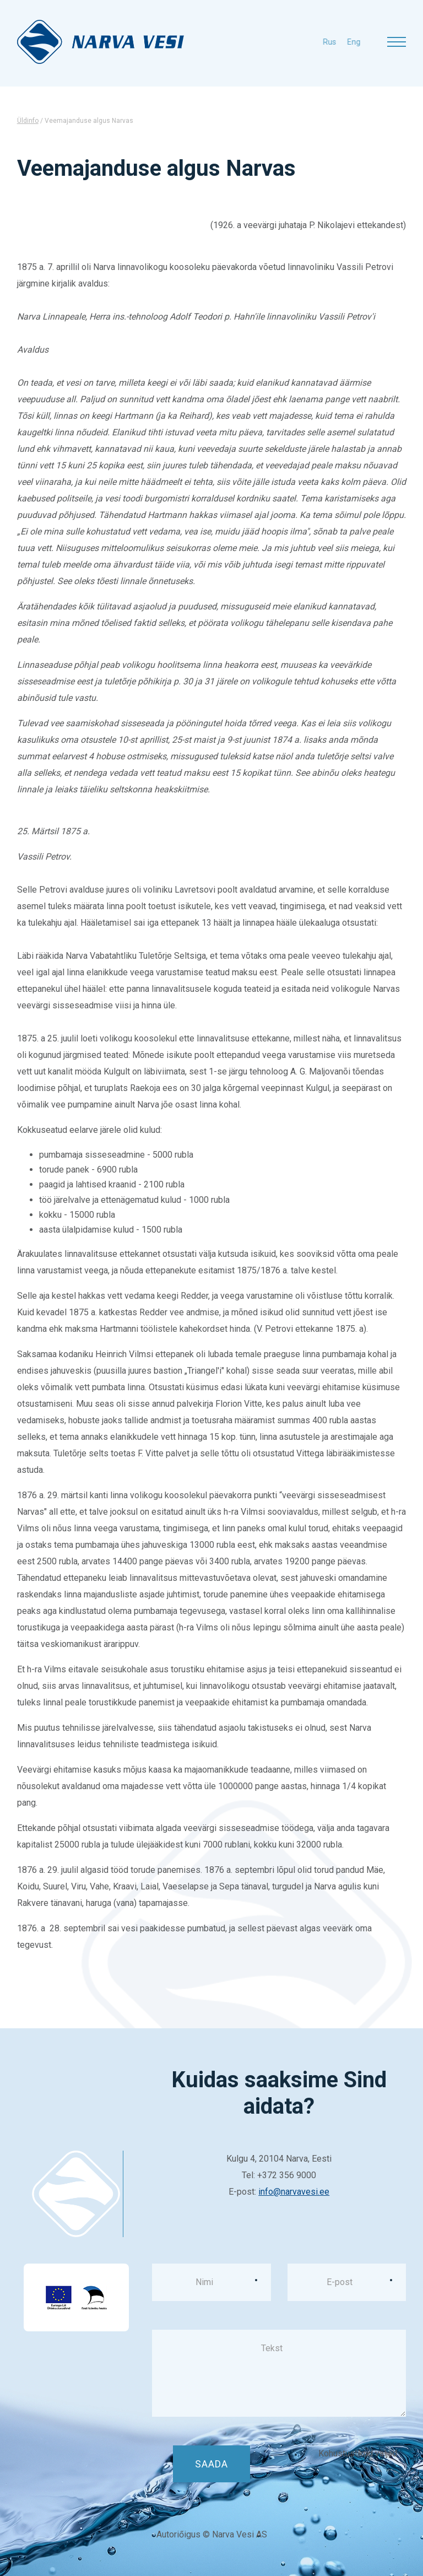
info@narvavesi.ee (293, 2191)
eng (325, 41)
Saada (211, 2464)
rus (301, 41)
